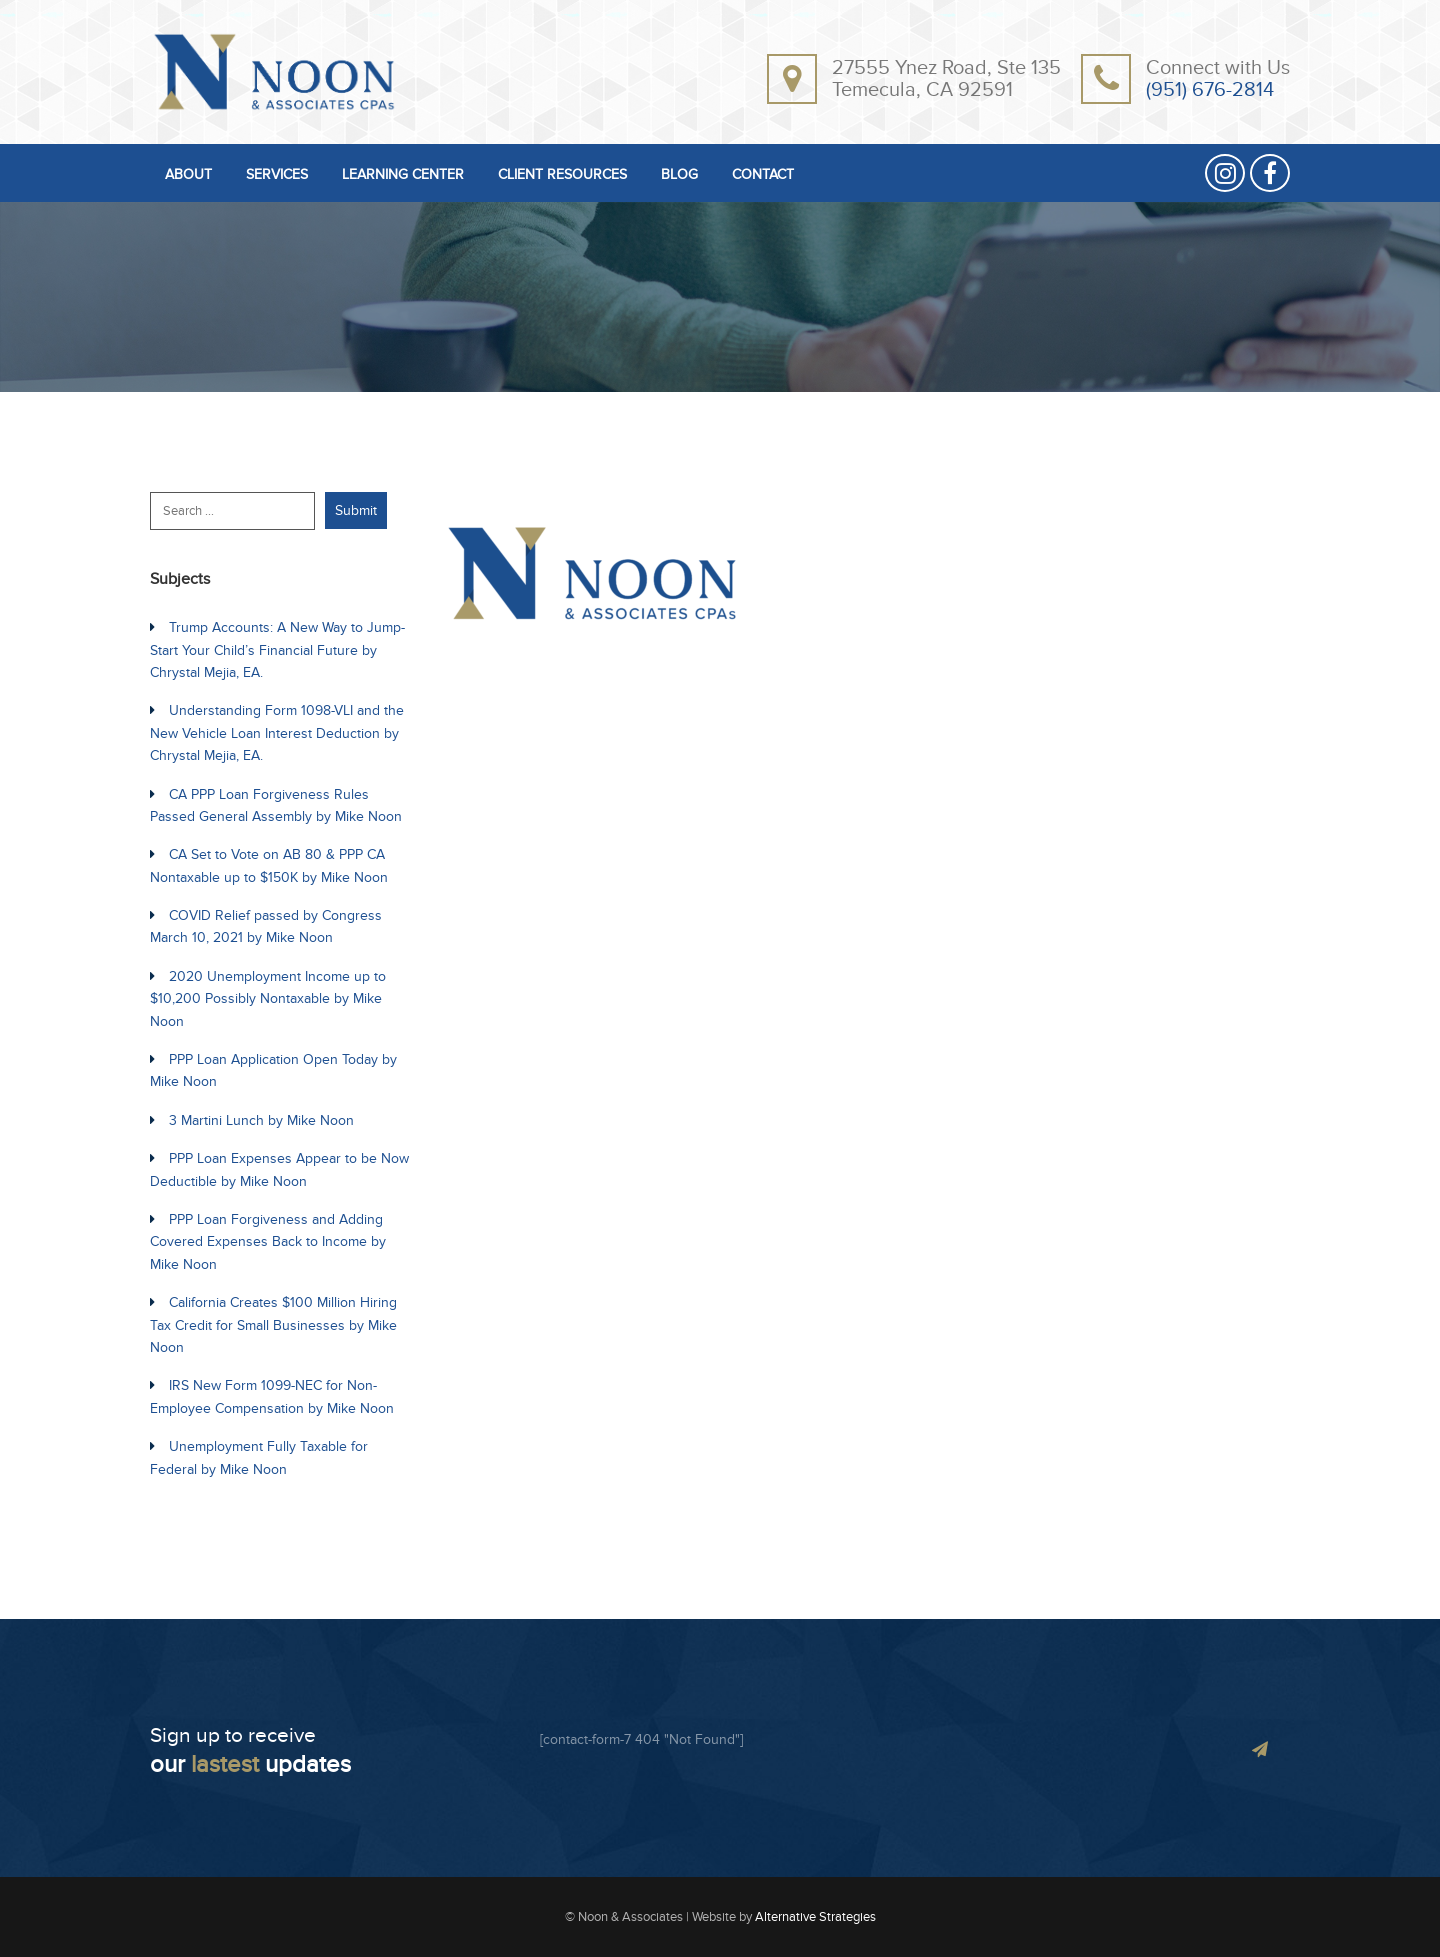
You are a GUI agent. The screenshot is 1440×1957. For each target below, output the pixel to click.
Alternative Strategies (815, 1917)
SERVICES (277, 175)
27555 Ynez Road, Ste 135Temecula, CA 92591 (946, 79)
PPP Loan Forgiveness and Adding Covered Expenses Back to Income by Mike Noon (268, 1242)
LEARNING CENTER (403, 175)
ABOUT (188, 175)
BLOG (679, 175)
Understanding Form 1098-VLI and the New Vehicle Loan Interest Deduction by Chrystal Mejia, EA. (277, 733)
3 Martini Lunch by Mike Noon (261, 1120)
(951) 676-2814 (1210, 90)
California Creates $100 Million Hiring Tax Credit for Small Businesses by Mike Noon (273, 1325)
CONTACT (763, 175)
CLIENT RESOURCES (562, 175)
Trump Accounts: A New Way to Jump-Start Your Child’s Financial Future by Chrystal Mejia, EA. (277, 650)
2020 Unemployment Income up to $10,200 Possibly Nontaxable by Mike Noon (268, 999)
